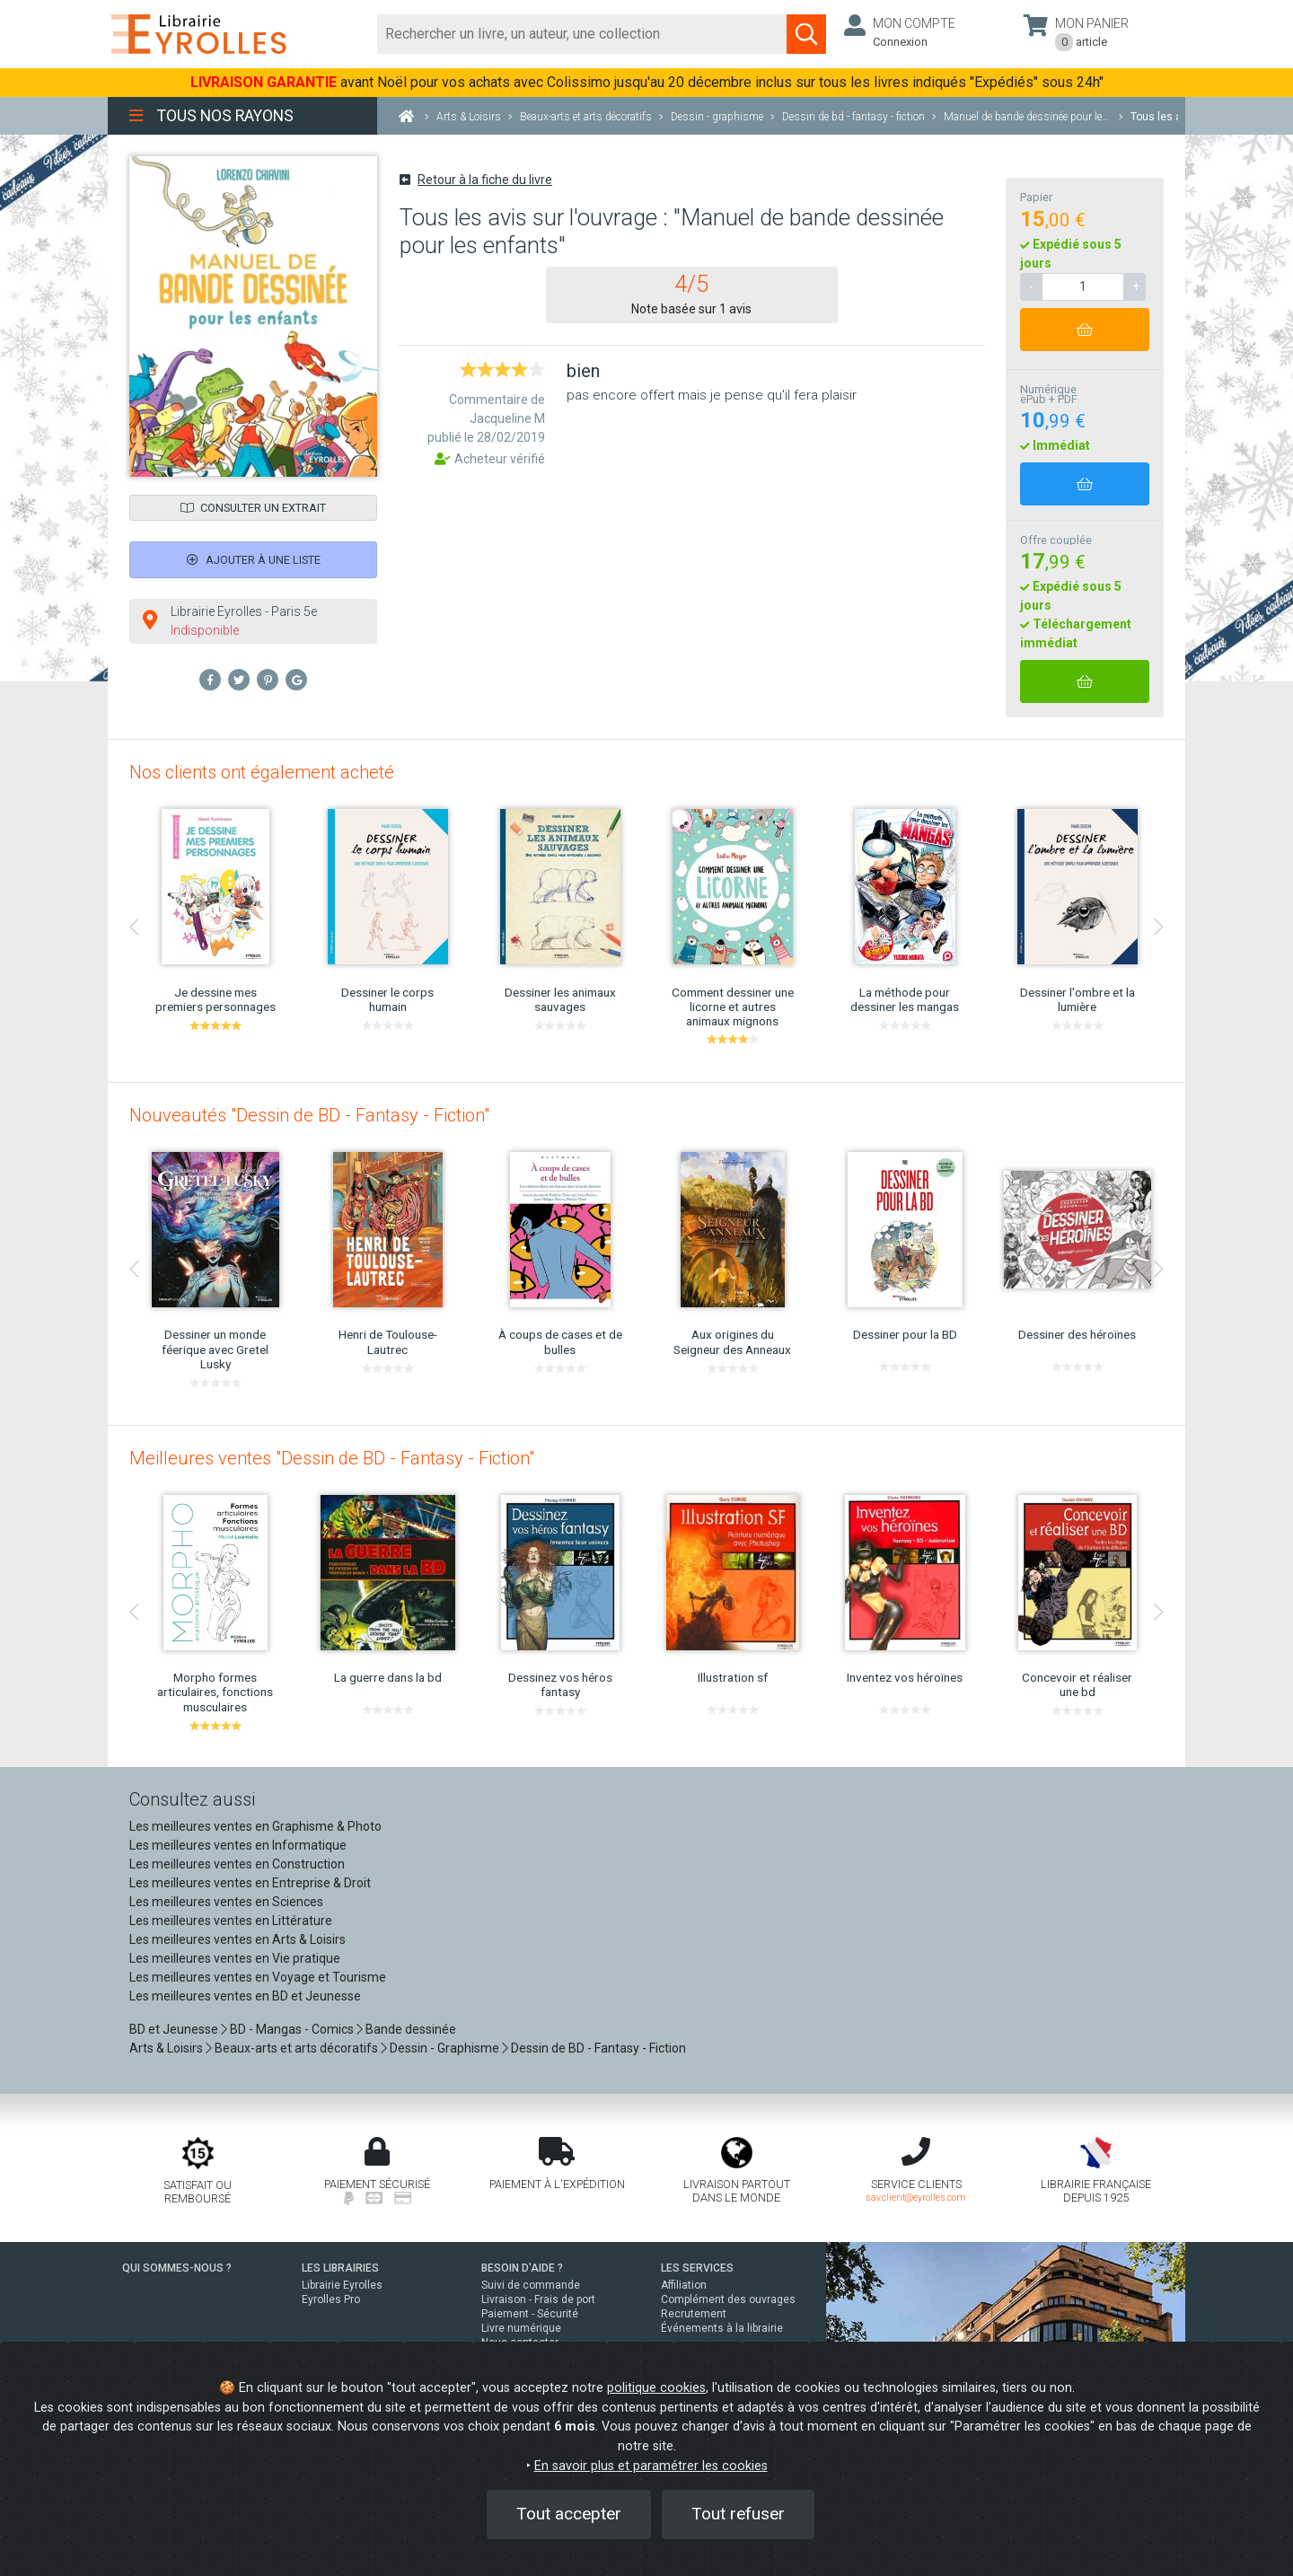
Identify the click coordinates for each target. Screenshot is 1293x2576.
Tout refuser (738, 2513)
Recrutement (693, 2314)
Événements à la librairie (722, 2328)
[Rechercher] (582, 34)
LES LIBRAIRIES (340, 2268)
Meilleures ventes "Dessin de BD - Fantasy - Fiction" (331, 1458)
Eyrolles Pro (331, 2299)
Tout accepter (568, 2513)
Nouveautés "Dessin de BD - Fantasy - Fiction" (309, 1115)
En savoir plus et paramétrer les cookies (651, 2466)
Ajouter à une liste (254, 560)
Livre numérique (521, 2328)
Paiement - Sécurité (529, 2314)
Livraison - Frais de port (538, 2299)
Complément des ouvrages (728, 2299)
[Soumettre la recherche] (806, 34)
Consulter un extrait (253, 507)
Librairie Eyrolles (342, 2285)
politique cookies (656, 2388)
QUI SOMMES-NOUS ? (177, 2268)
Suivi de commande (530, 2285)
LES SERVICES (697, 2268)
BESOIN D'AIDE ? (522, 2268)
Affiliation (684, 2285)
